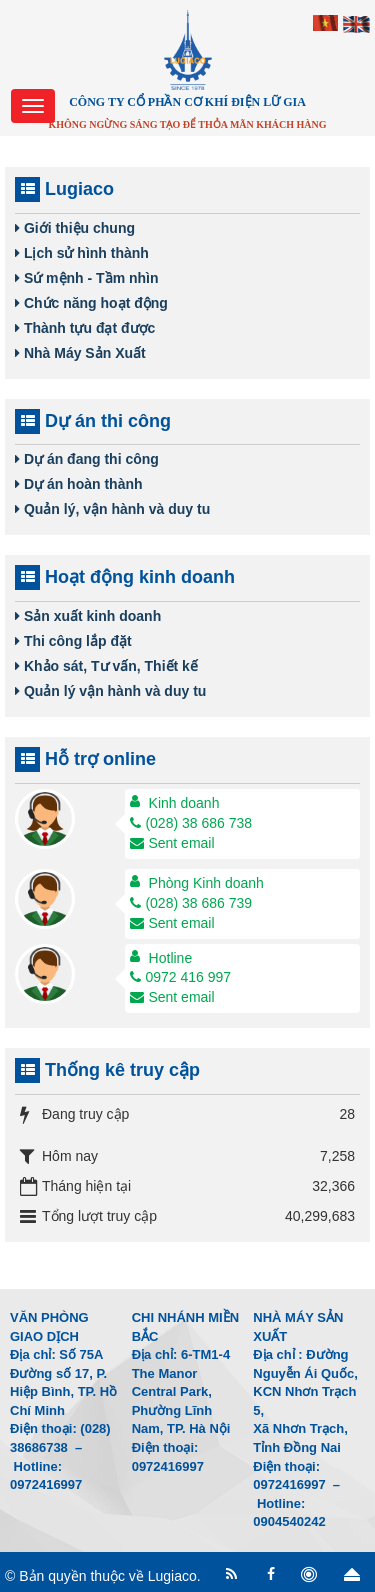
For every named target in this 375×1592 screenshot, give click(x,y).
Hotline (171, 958)
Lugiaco (172, 1576)
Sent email (172, 843)
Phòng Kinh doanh (206, 883)
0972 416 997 (180, 977)
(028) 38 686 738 (191, 823)
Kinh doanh (184, 803)
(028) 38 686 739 (191, 903)
